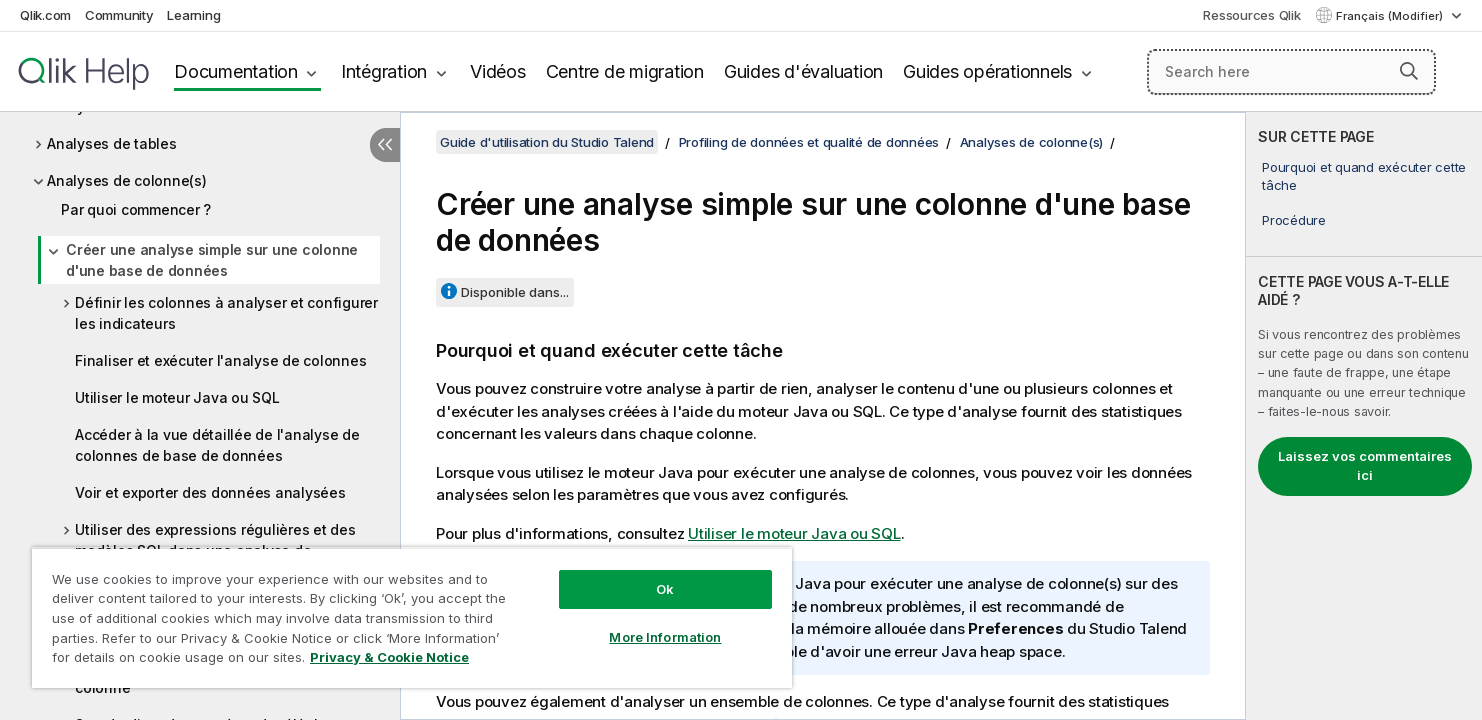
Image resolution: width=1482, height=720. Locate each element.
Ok (665, 589)
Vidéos (498, 71)
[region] (412, 617)
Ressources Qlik (1251, 15)
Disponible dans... (515, 292)
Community (119, 15)
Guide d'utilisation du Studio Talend (547, 142)
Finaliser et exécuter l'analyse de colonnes (220, 360)
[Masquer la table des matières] (385, 145)
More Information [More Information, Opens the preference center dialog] (665, 637)
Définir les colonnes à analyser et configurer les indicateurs (226, 313)
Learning (193, 15)
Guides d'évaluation (803, 71)
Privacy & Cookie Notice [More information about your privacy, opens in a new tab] (389, 657)
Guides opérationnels (987, 71)
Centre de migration (625, 71)
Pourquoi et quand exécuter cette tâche (1364, 176)
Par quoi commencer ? (136, 209)
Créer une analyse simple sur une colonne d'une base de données (212, 260)
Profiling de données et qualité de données (809, 142)
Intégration (384, 71)
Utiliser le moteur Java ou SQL (177, 397)
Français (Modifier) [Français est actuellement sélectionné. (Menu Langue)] (1391, 16)
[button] (1409, 71)
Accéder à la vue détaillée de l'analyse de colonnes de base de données (217, 445)
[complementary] (1364, 416)
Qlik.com (45, 15)
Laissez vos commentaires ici (1365, 466)
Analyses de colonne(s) (127, 180)
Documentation (236, 71)
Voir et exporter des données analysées (210, 492)
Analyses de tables (112, 143)
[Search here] (1292, 72)
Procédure (1294, 220)
